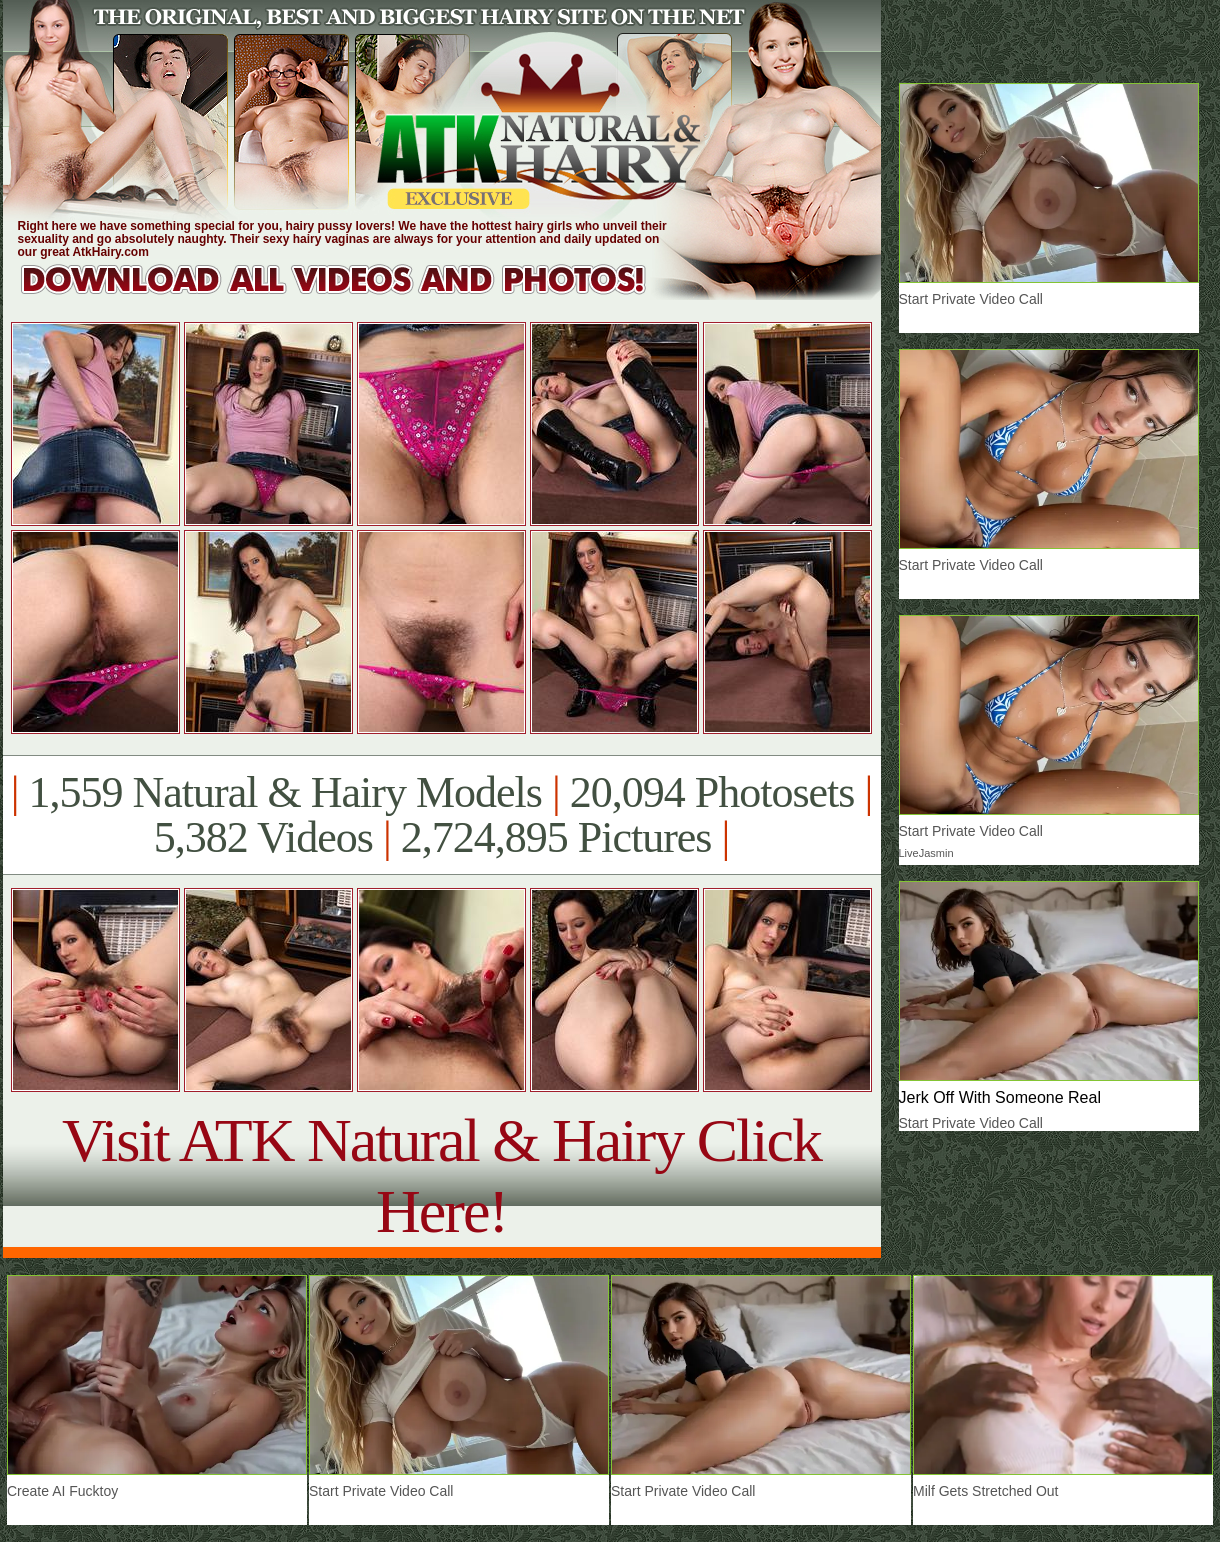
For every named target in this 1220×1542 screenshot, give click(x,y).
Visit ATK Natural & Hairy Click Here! (441, 1175)
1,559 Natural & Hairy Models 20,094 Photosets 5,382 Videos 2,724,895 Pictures (441, 815)
